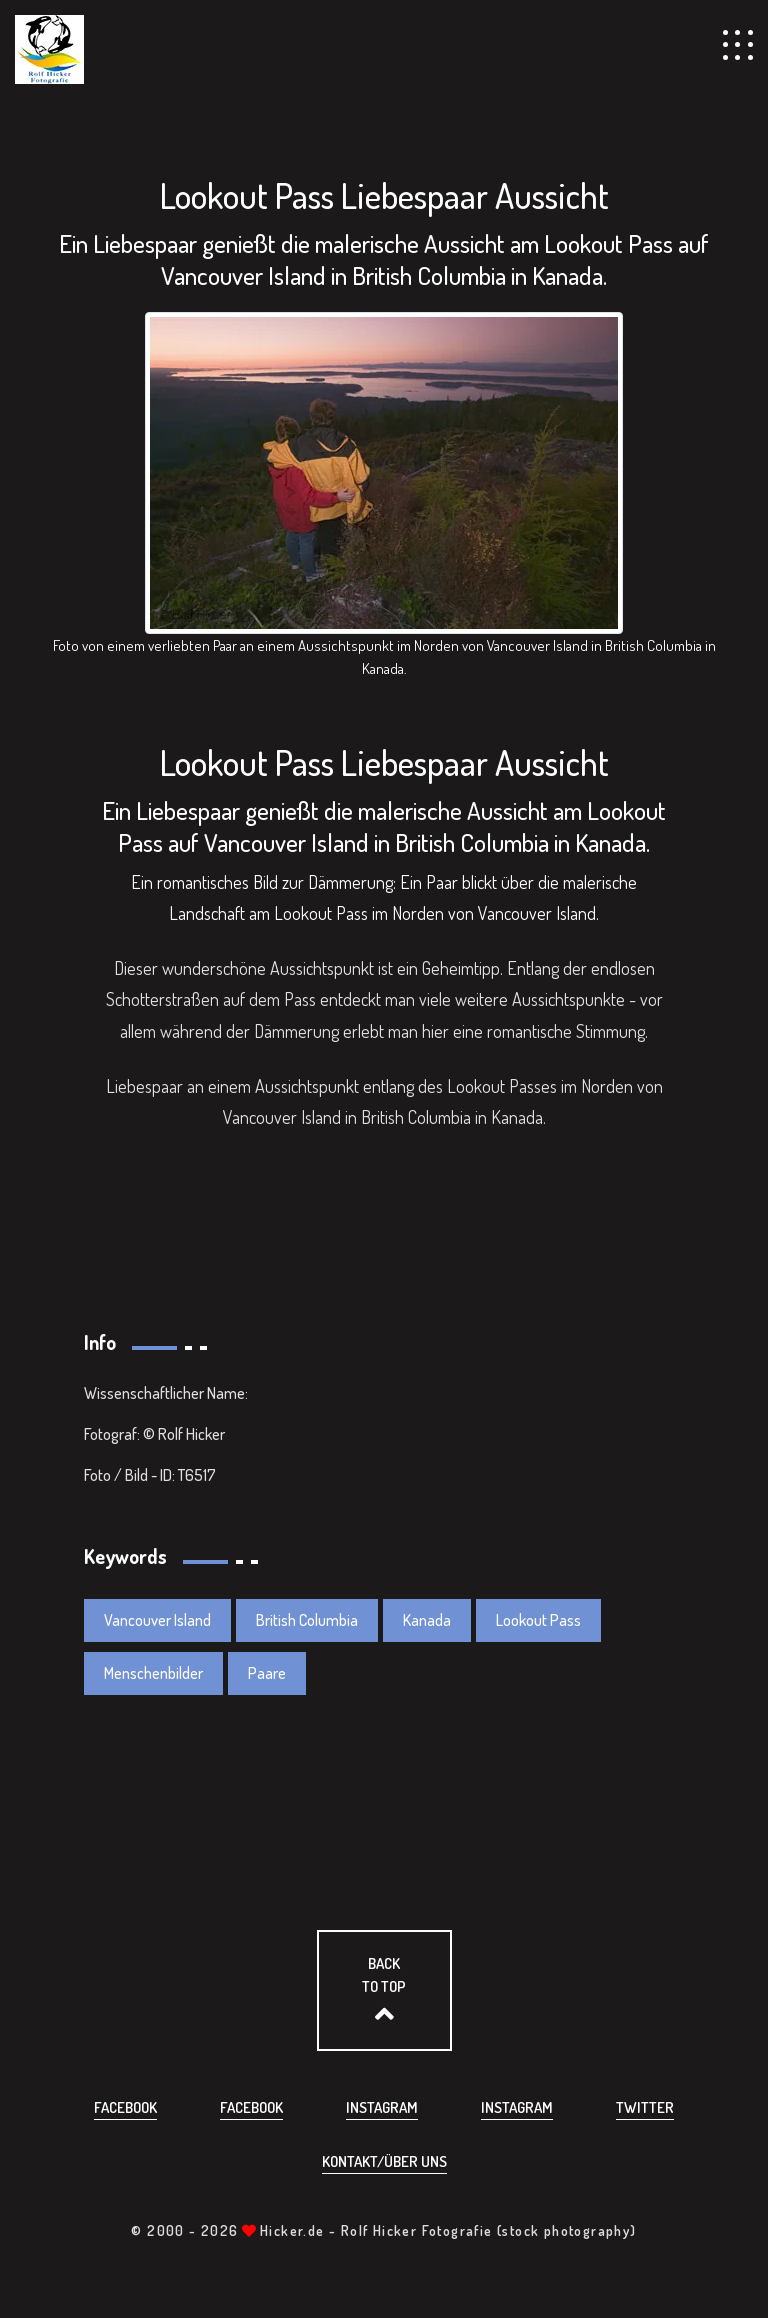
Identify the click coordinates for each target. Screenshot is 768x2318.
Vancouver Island (157, 1620)
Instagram (382, 2107)
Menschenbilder (153, 1673)
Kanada (427, 1620)
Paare (267, 1673)
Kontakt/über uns (384, 2161)
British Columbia (307, 1620)
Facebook (125, 2107)
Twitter (645, 2107)
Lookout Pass (538, 1620)
